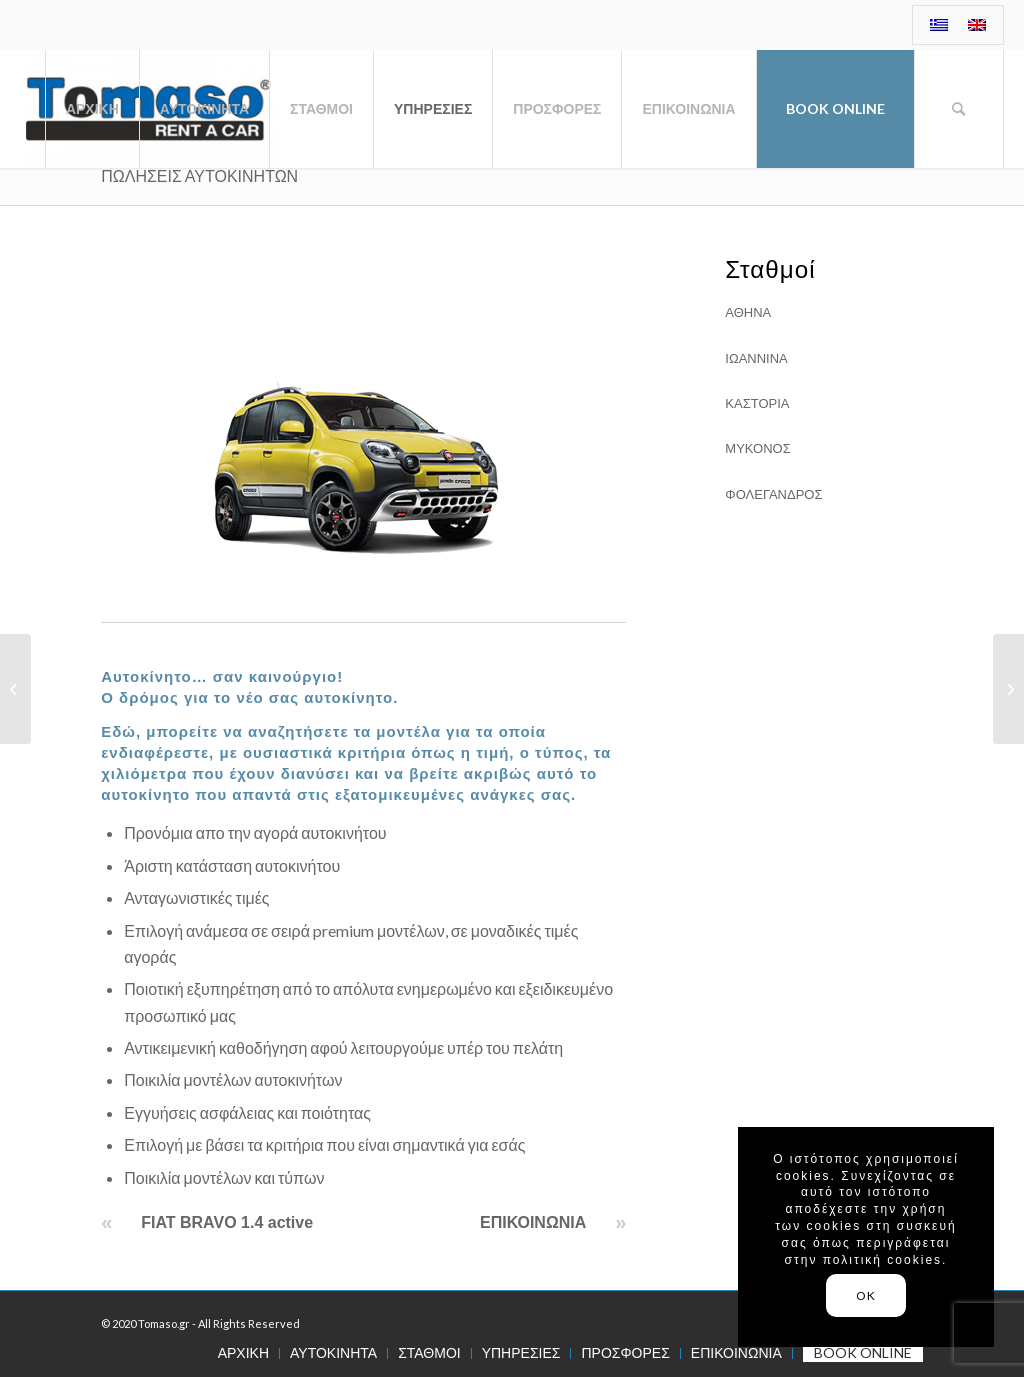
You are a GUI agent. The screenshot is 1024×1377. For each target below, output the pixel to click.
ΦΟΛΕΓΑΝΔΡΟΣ (773, 494)
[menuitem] (939, 25)
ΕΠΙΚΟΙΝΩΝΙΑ (533, 1222)
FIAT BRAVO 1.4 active (227, 1222)
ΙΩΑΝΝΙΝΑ (756, 358)
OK (865, 1295)
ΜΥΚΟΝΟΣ (757, 448)
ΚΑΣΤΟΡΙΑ (757, 403)
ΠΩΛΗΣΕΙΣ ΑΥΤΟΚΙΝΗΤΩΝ (199, 175)
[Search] (959, 109)
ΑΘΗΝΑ (748, 312)
